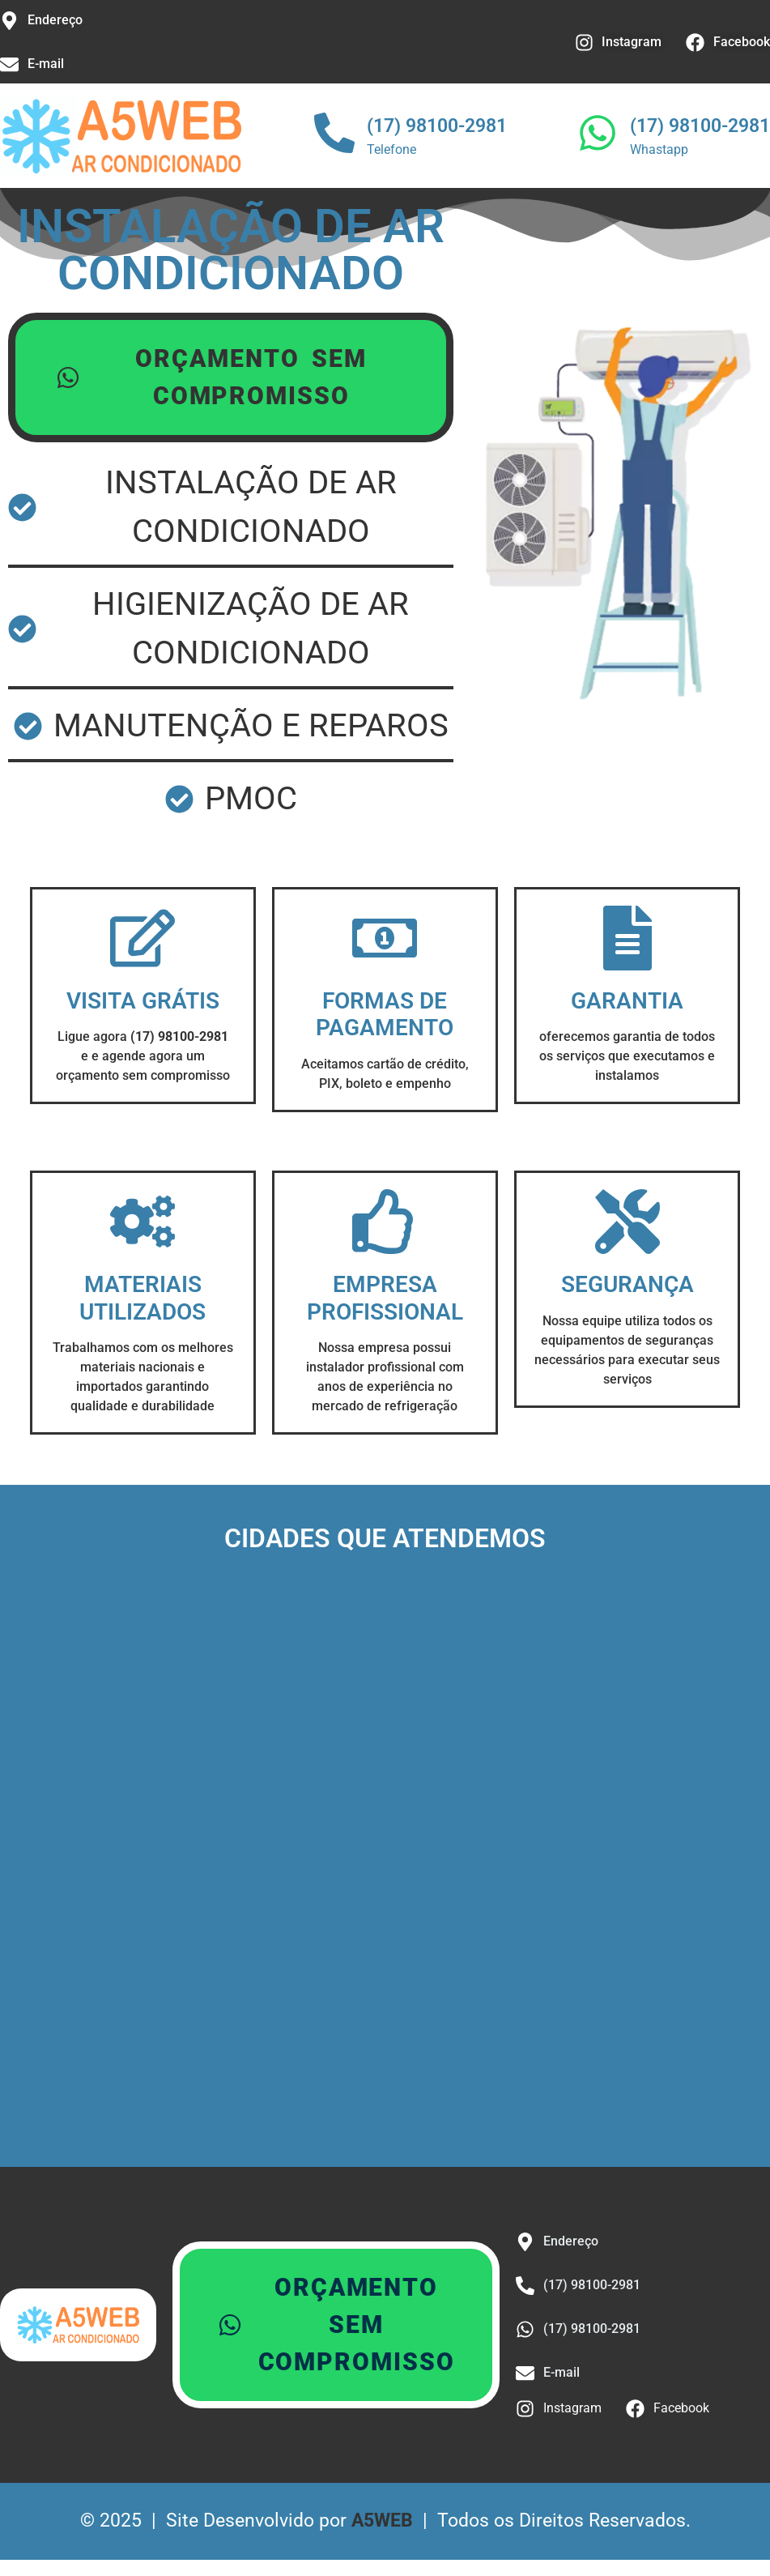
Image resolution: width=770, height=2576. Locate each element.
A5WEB (382, 2520)
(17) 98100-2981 (437, 126)
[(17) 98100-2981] (334, 136)
